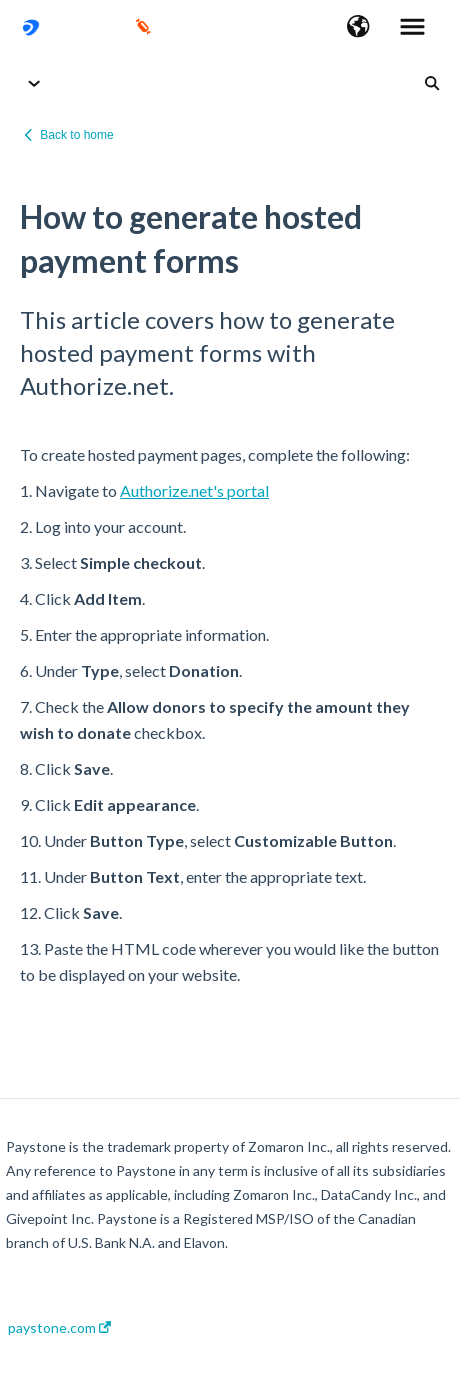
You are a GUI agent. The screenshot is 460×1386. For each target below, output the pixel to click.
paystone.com (59, 1328)
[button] (358, 28)
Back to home (76, 135)
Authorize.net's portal (194, 490)
